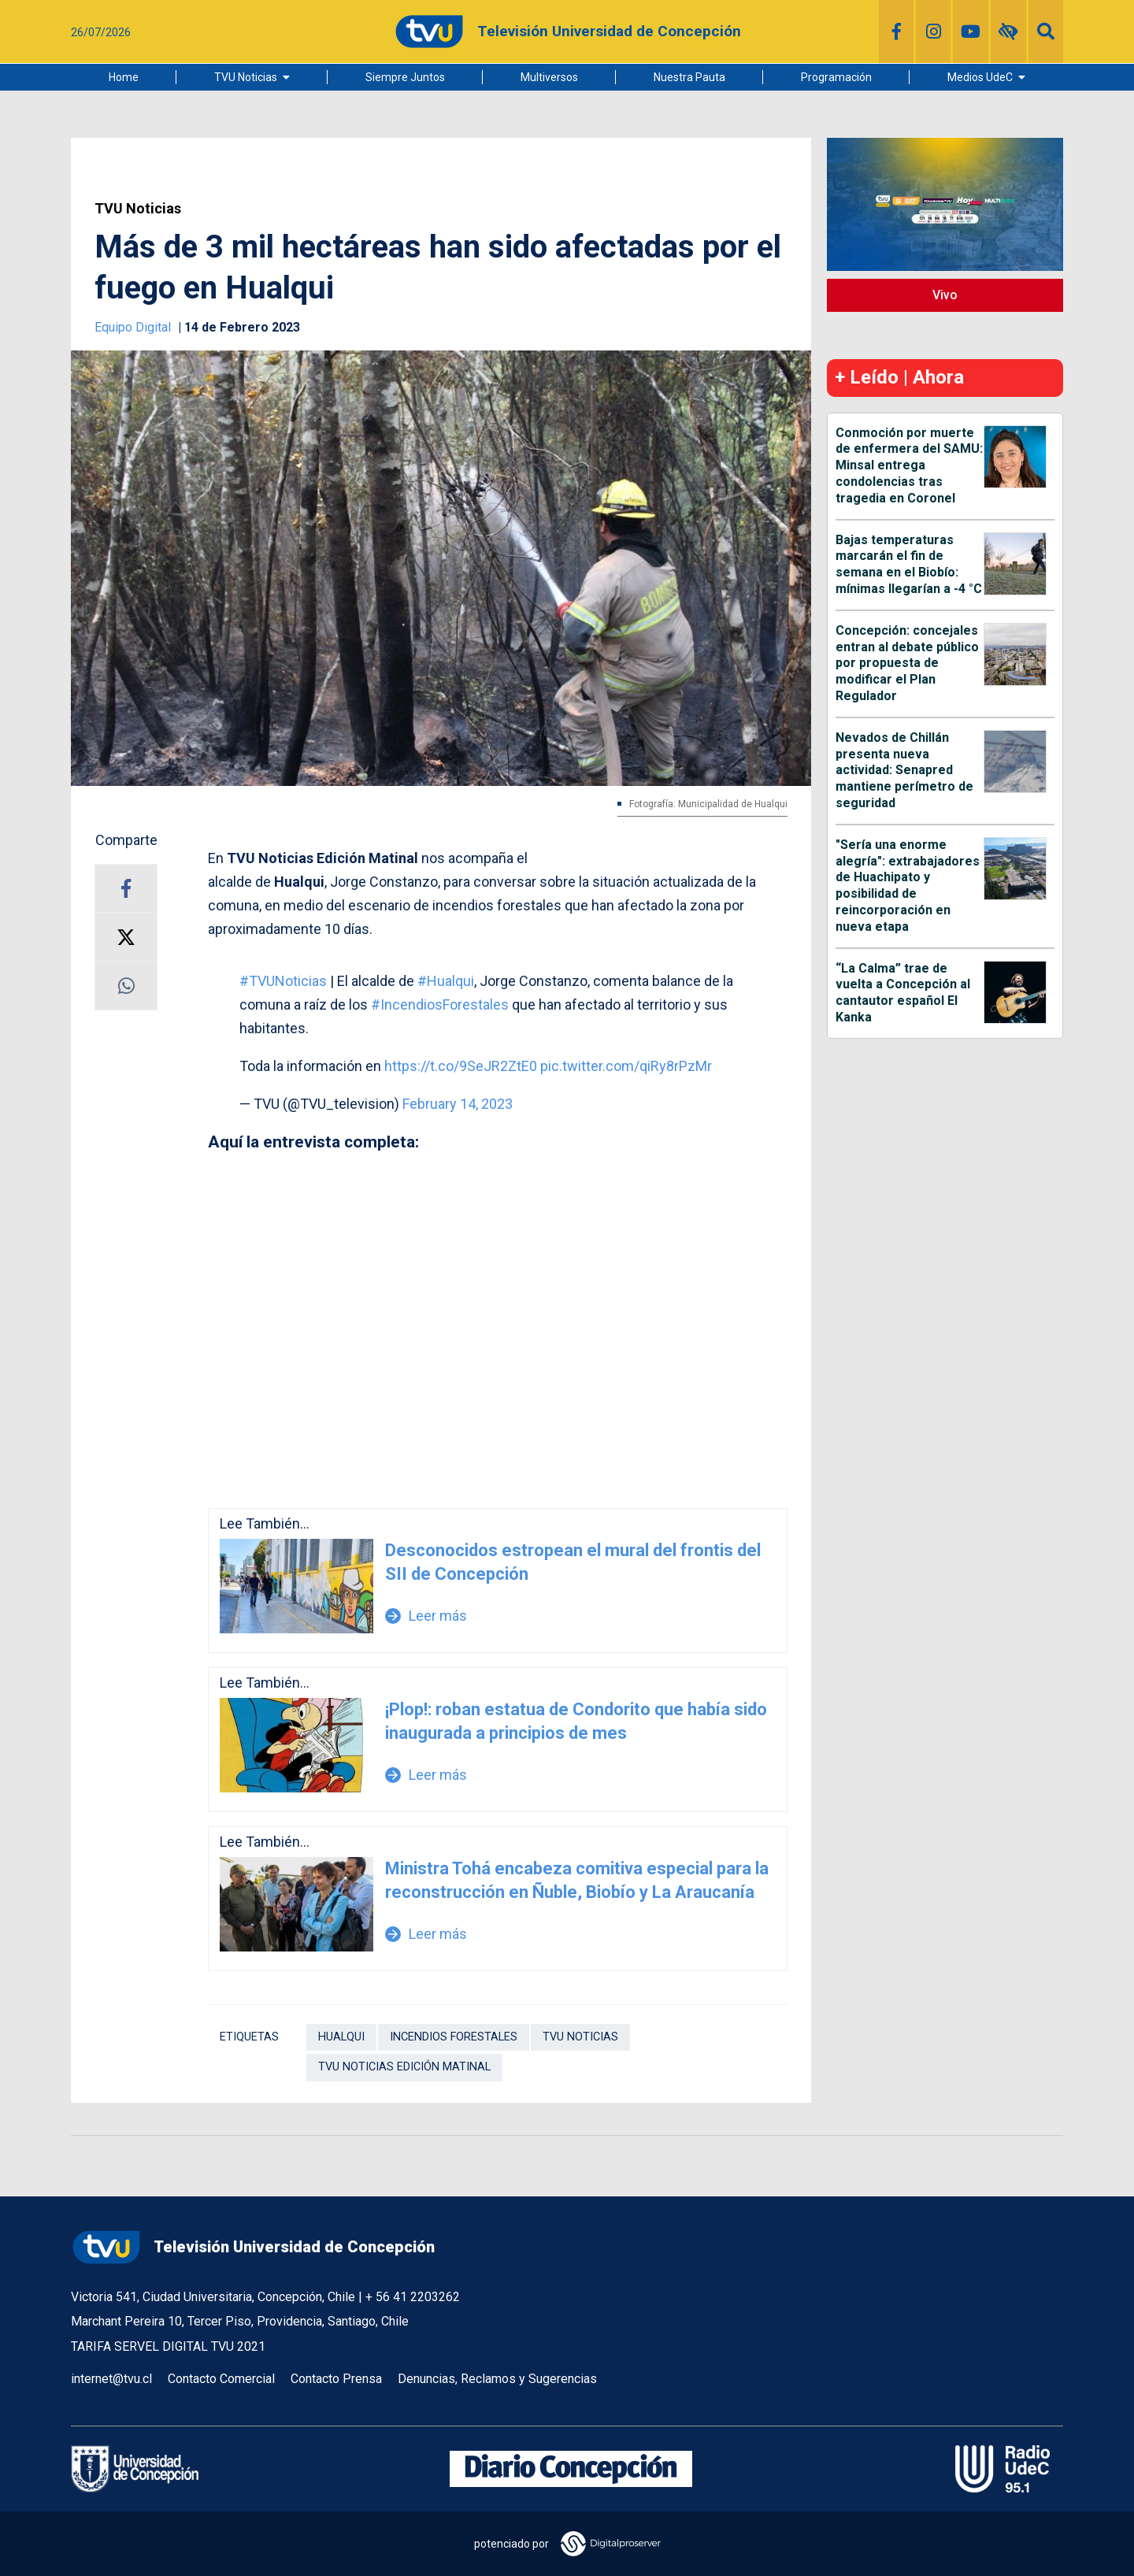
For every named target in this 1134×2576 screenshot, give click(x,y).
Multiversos (549, 77)
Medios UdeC (980, 77)
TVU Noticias (245, 77)
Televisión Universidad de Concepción (253, 2247)
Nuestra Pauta (689, 77)
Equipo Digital (134, 327)
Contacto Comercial (221, 2378)
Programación (836, 77)
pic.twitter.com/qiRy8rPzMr (626, 1066)
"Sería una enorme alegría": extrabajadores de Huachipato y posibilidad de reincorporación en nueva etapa (908, 885)
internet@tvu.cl (111, 2378)
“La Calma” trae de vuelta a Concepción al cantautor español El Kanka (903, 993)
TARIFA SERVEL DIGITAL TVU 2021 (168, 2346)
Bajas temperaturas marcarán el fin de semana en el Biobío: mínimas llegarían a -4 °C (909, 564)
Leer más (426, 1615)
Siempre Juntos (405, 77)
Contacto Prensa (336, 2378)
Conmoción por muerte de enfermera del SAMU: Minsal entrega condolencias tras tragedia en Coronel (909, 465)
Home (124, 77)
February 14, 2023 (457, 1103)
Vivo (945, 294)
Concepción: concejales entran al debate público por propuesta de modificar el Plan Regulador (907, 663)
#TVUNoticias (283, 981)
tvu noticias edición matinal (404, 2067)
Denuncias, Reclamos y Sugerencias (497, 2378)
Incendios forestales (453, 2037)
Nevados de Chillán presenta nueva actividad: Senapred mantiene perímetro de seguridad (904, 770)
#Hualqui (445, 981)
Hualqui (341, 2037)
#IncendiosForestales (440, 1004)
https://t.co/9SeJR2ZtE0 (460, 1066)
